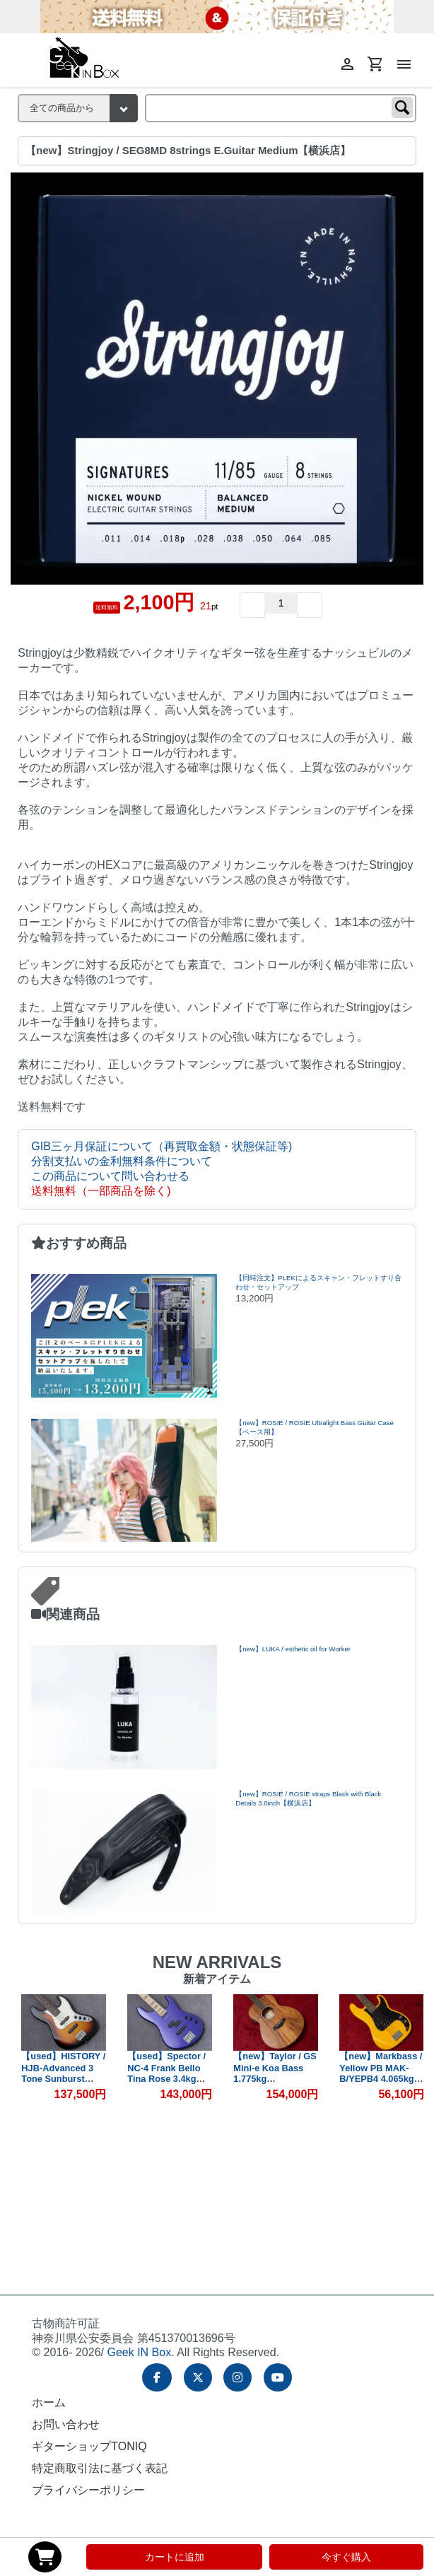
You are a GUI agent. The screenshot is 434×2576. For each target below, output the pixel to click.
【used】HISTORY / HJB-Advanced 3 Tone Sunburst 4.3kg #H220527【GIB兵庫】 (63, 2078)
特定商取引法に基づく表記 (100, 2468)
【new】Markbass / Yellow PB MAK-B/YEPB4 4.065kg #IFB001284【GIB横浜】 (381, 2079)
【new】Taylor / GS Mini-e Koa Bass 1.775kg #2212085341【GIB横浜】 (275, 2079)
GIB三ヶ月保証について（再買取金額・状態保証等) (161, 1146)
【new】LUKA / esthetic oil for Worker (293, 1649)
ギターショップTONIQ (89, 2446)
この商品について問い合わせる (110, 1176)
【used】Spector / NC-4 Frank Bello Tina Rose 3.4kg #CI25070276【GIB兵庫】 (167, 2079)
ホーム (49, 2402)
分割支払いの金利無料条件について (121, 1161)
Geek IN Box (139, 2352)
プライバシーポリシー (88, 2490)
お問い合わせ (66, 2424)
